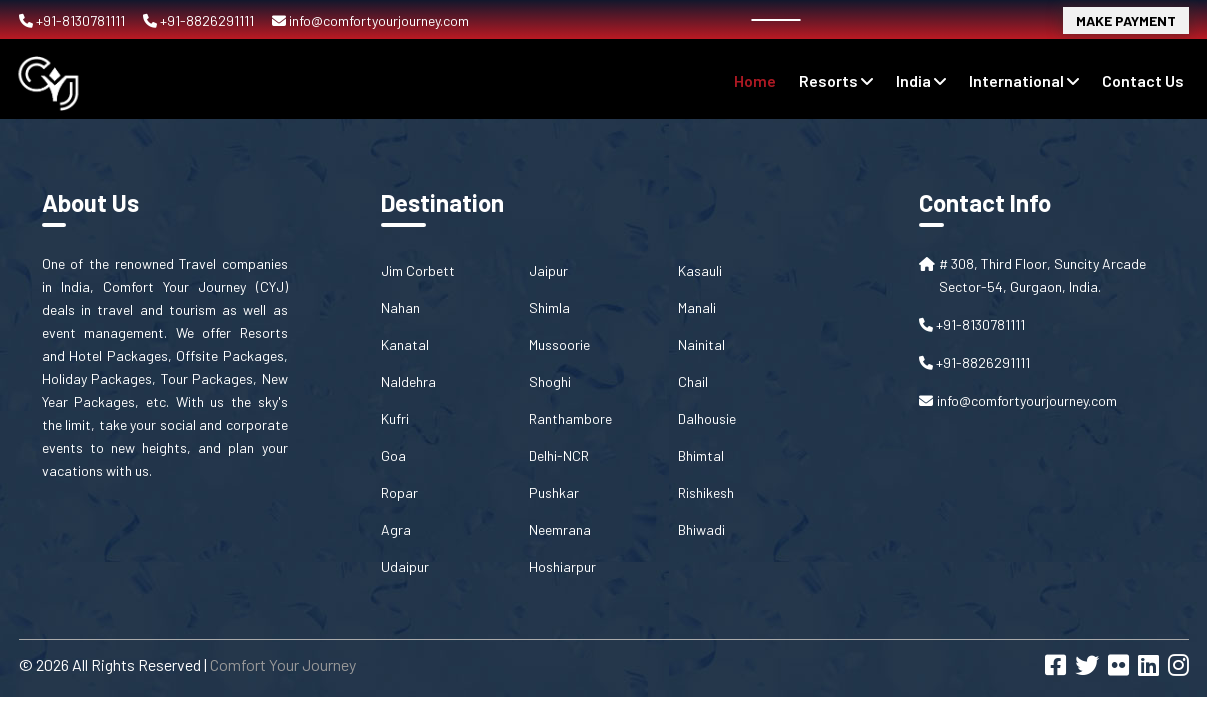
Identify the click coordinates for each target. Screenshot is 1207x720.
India (921, 80)
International (1024, 80)
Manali (697, 307)
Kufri (395, 418)
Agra (396, 529)
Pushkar (554, 492)
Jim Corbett (418, 270)
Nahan (400, 307)
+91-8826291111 (200, 20)
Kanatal (405, 344)
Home (755, 80)
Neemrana (560, 529)
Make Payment (1126, 20)
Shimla (549, 307)
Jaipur (548, 270)
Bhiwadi (701, 529)
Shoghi (550, 381)
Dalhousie (707, 418)
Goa (393, 455)
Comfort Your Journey (283, 664)
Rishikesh (706, 492)
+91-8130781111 (73, 20)
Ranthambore (570, 418)
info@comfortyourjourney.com (370, 20)
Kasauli (700, 270)
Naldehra (408, 381)
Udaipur (405, 566)
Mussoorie (559, 344)
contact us (1143, 80)
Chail (693, 381)
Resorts (836, 80)
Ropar (399, 492)
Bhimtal (701, 455)
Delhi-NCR (559, 455)
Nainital (701, 344)
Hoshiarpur (562, 566)
